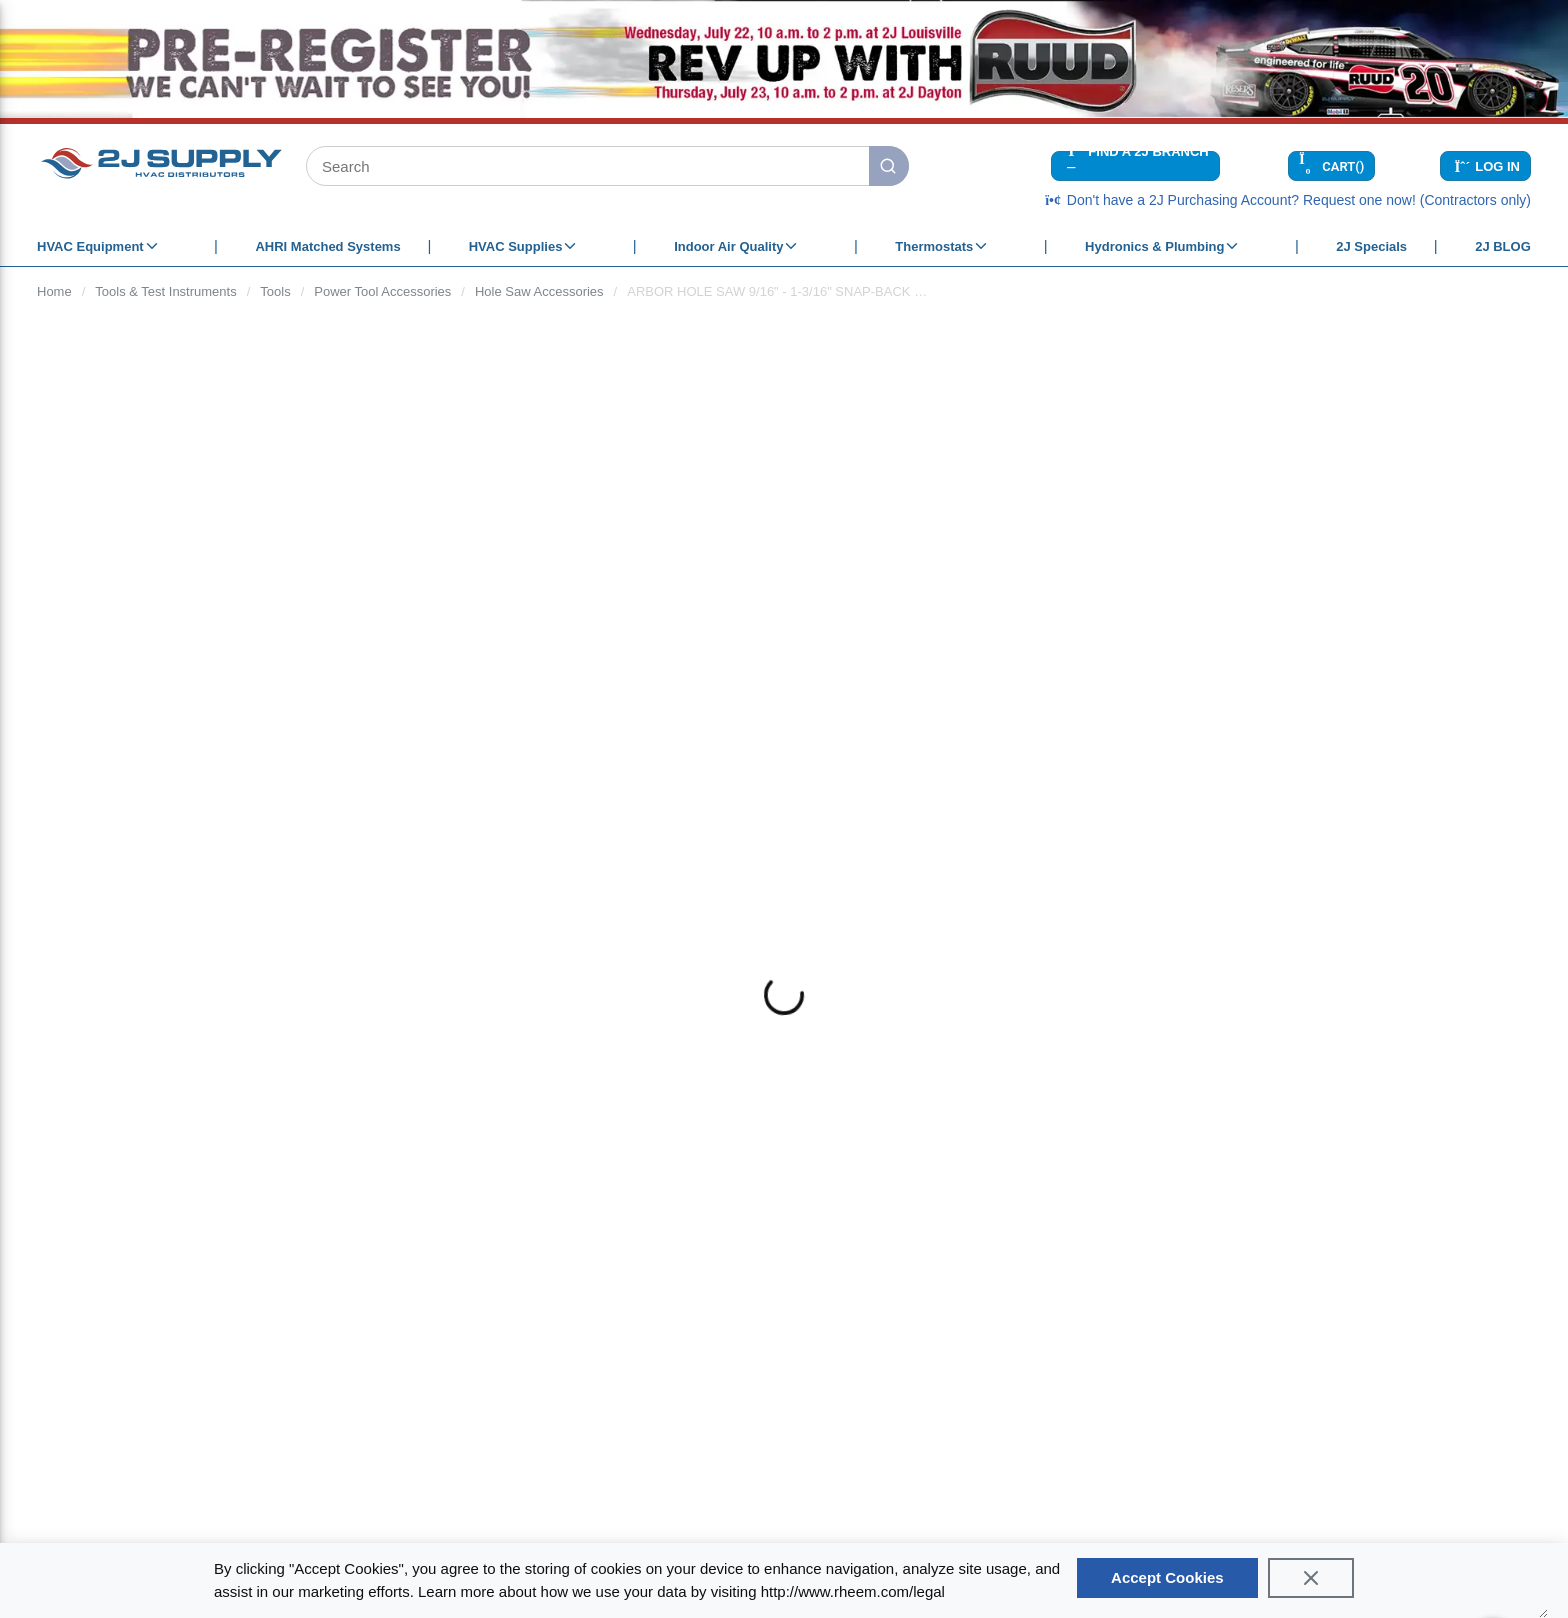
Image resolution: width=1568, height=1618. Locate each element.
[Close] (1311, 1578)
